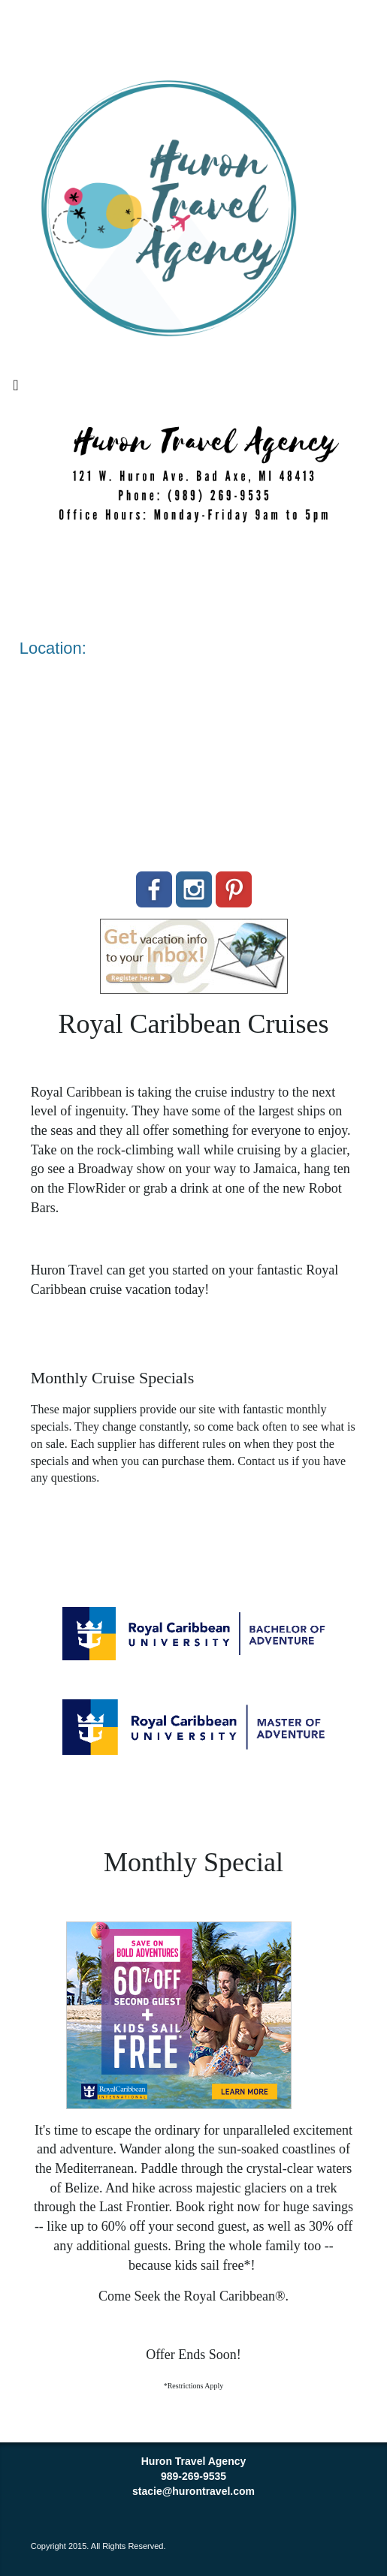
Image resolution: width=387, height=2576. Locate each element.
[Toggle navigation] (16, 389)
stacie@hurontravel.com (193, 2491)
